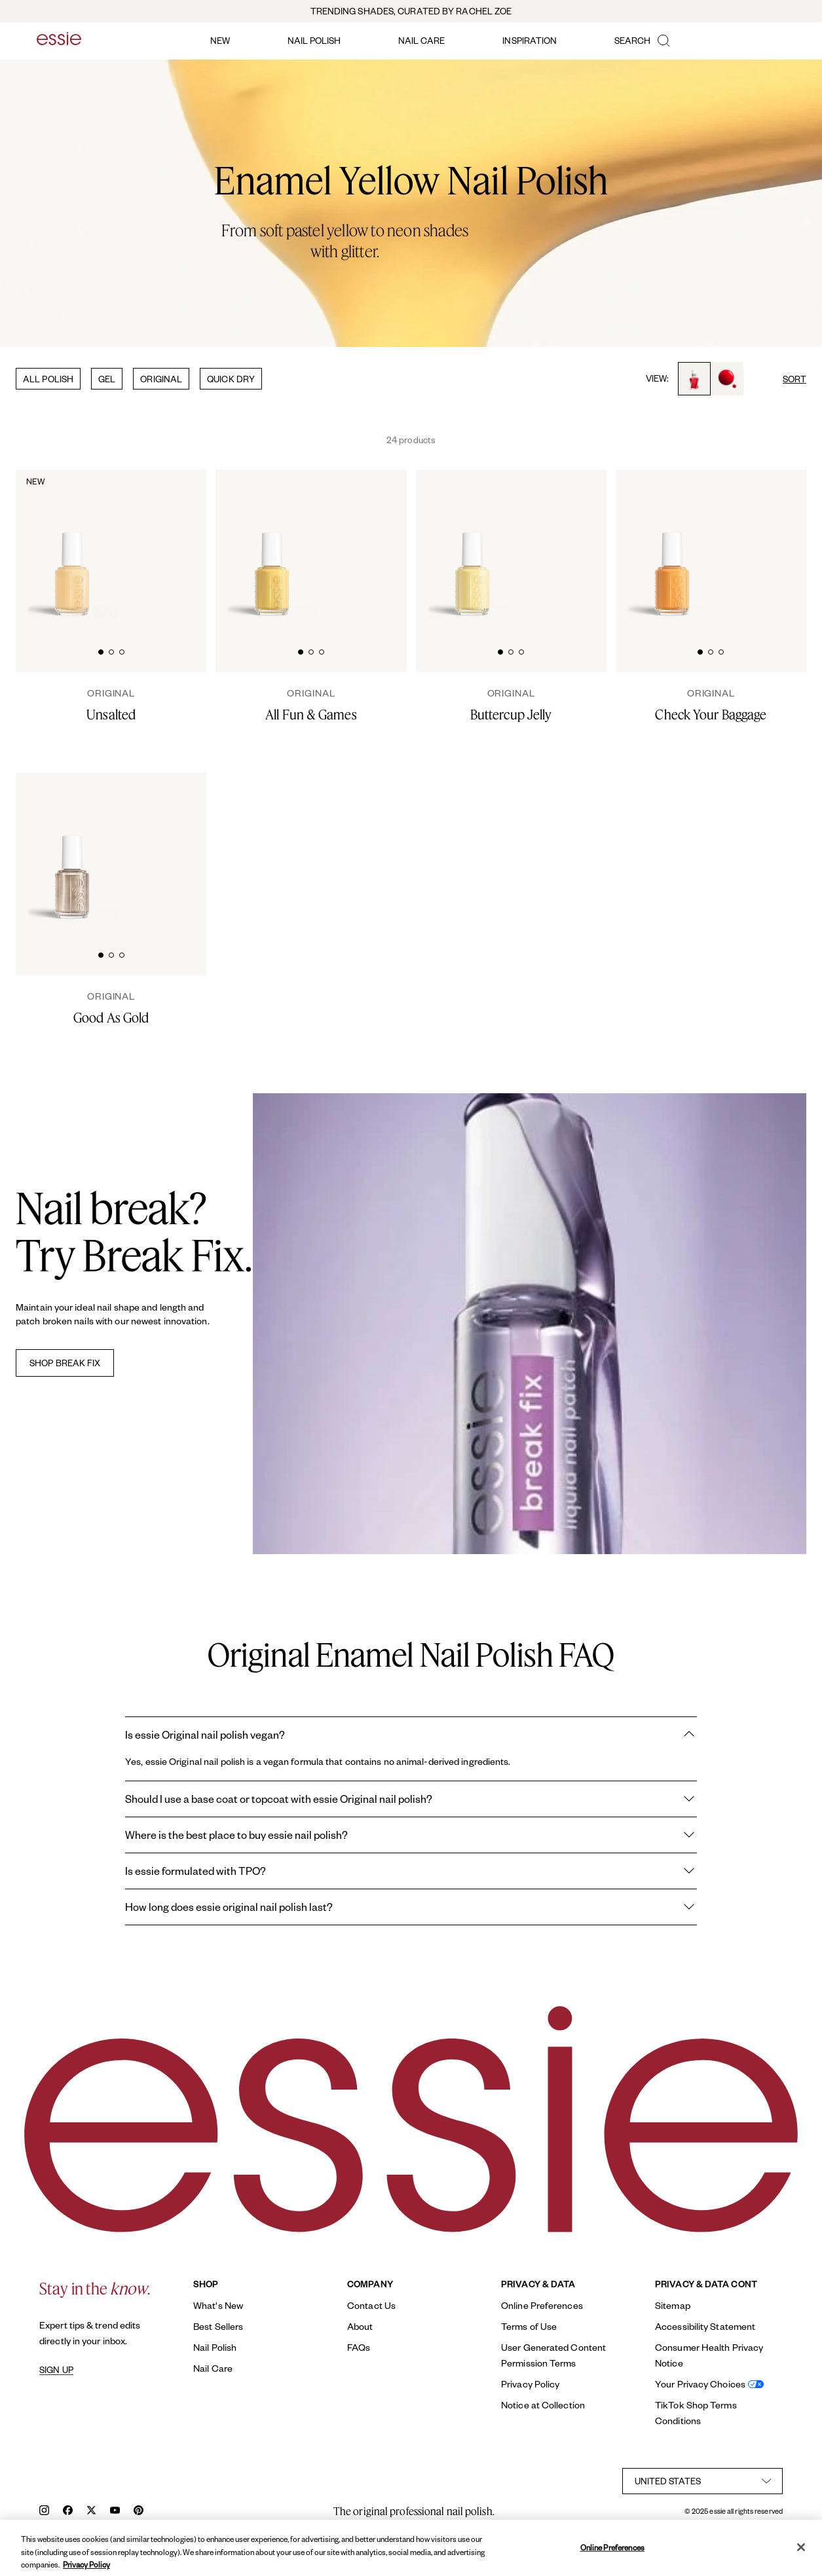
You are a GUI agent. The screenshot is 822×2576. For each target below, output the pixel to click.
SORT (794, 378)
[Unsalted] (111, 705)
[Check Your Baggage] (711, 705)
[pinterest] (138, 2511)
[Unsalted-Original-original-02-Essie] (184, 544)
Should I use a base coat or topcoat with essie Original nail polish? (411, 1799)
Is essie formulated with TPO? (411, 1871)
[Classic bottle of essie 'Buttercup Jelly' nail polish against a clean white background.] (472, 545)
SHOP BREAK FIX (64, 1362)
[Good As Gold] (111, 1008)
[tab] (100, 650)
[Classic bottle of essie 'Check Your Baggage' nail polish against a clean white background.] (672, 545)
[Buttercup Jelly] (511, 705)
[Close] (801, 2557)
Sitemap (672, 2305)
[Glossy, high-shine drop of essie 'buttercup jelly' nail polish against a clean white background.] (585, 544)
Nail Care (213, 2368)
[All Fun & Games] (310, 705)
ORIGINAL (161, 378)
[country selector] (702, 2481)
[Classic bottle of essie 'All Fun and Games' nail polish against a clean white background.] (271, 545)
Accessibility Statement (705, 2326)
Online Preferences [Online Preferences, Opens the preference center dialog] (612, 2558)
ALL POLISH (48, 378)
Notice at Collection (543, 2405)
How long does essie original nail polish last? (411, 1907)
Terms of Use (529, 2326)
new (220, 40)
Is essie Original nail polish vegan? (411, 1735)
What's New (218, 2305)
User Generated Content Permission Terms (553, 2355)
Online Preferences (542, 2305)
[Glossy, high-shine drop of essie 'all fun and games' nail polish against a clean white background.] (384, 544)
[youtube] (115, 2511)
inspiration (529, 40)
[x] (91, 2511)
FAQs (358, 2347)
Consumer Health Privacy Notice (709, 2355)
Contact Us (371, 2305)
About (360, 2326)
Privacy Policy (530, 2384)
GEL (106, 378)
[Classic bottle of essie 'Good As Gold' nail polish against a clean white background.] (72, 848)
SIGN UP (56, 2370)
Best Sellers (218, 2326)
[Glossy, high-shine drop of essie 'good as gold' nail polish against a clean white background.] (184, 847)
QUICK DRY (231, 378)
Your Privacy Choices (700, 2384)
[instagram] (44, 2511)
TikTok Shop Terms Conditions (696, 2413)
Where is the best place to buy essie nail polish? (411, 1835)
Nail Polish (214, 2347)
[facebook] (68, 2511)
